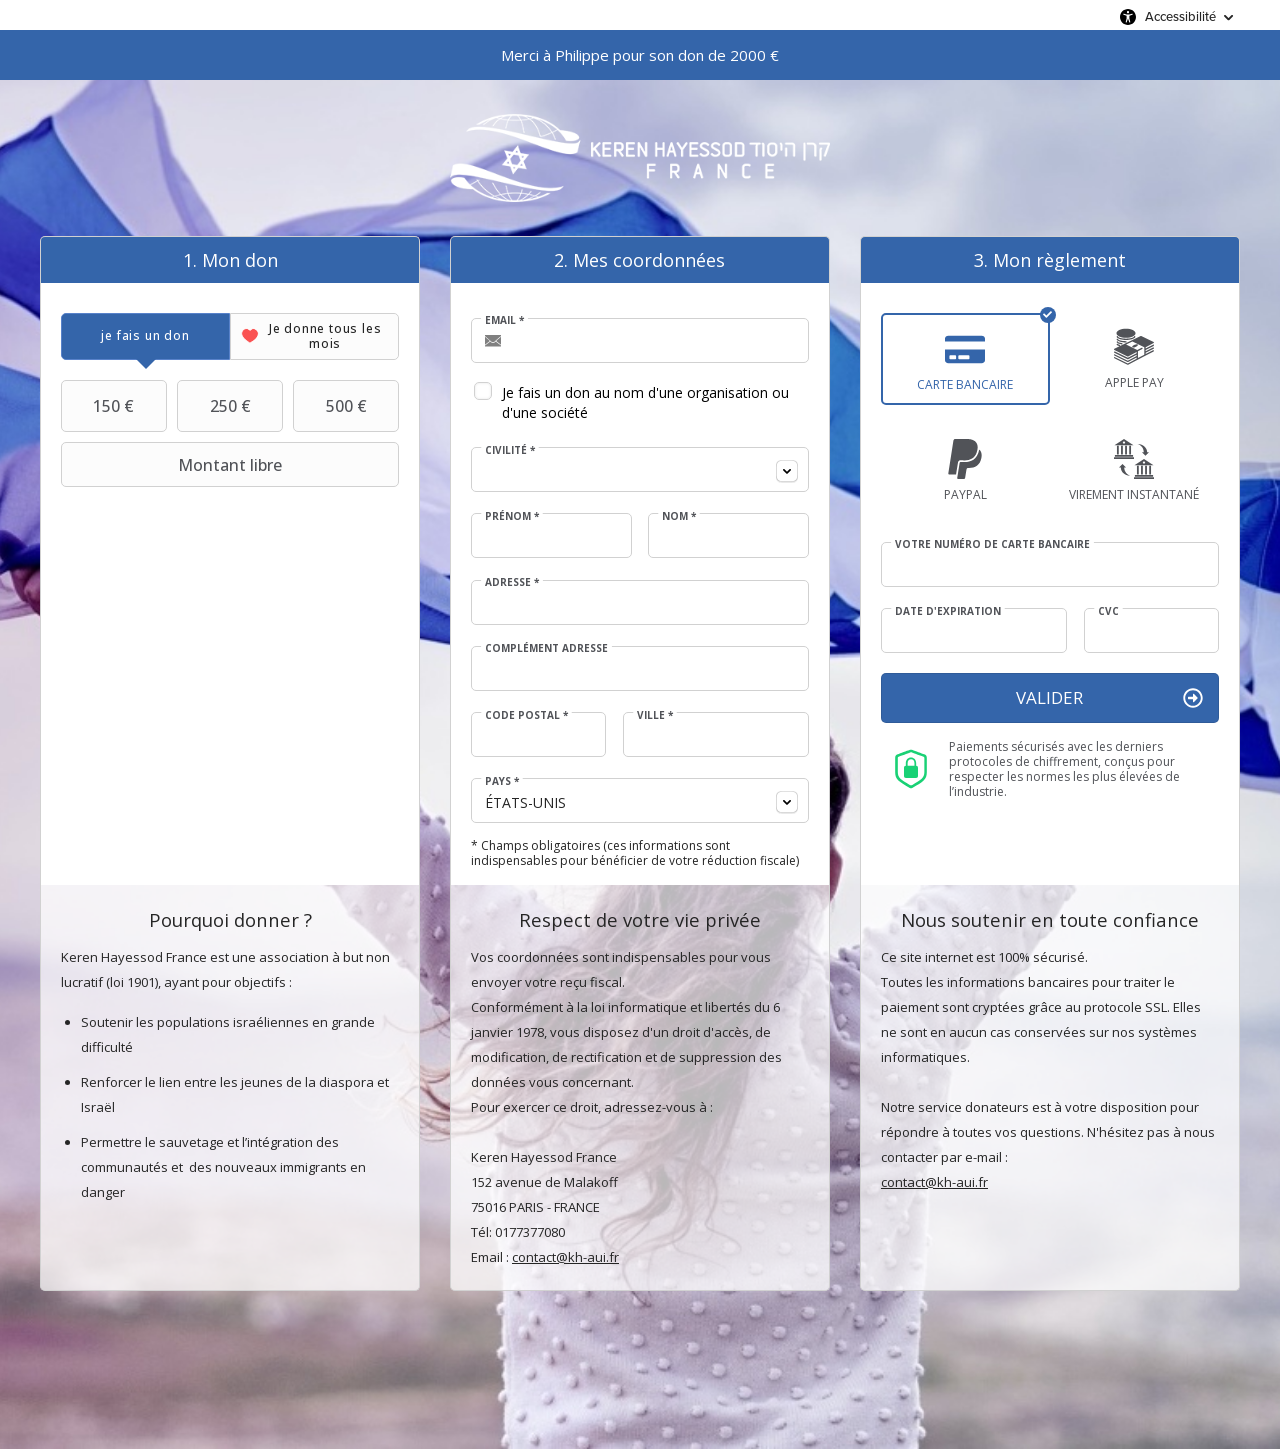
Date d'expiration (948, 611)
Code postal (526, 715)
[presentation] (145, 336)
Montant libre (174, 465)
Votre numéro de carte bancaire (992, 544)
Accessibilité (1180, 16)
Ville (655, 715)
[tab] (145, 336)
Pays (502, 781)
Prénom (512, 516)
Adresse (512, 582)
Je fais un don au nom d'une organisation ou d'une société (645, 402)
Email (504, 320)
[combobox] (640, 469)
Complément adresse (546, 648)
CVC (1108, 611)
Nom (679, 516)
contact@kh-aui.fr (565, 1257)
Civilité (510, 450)
